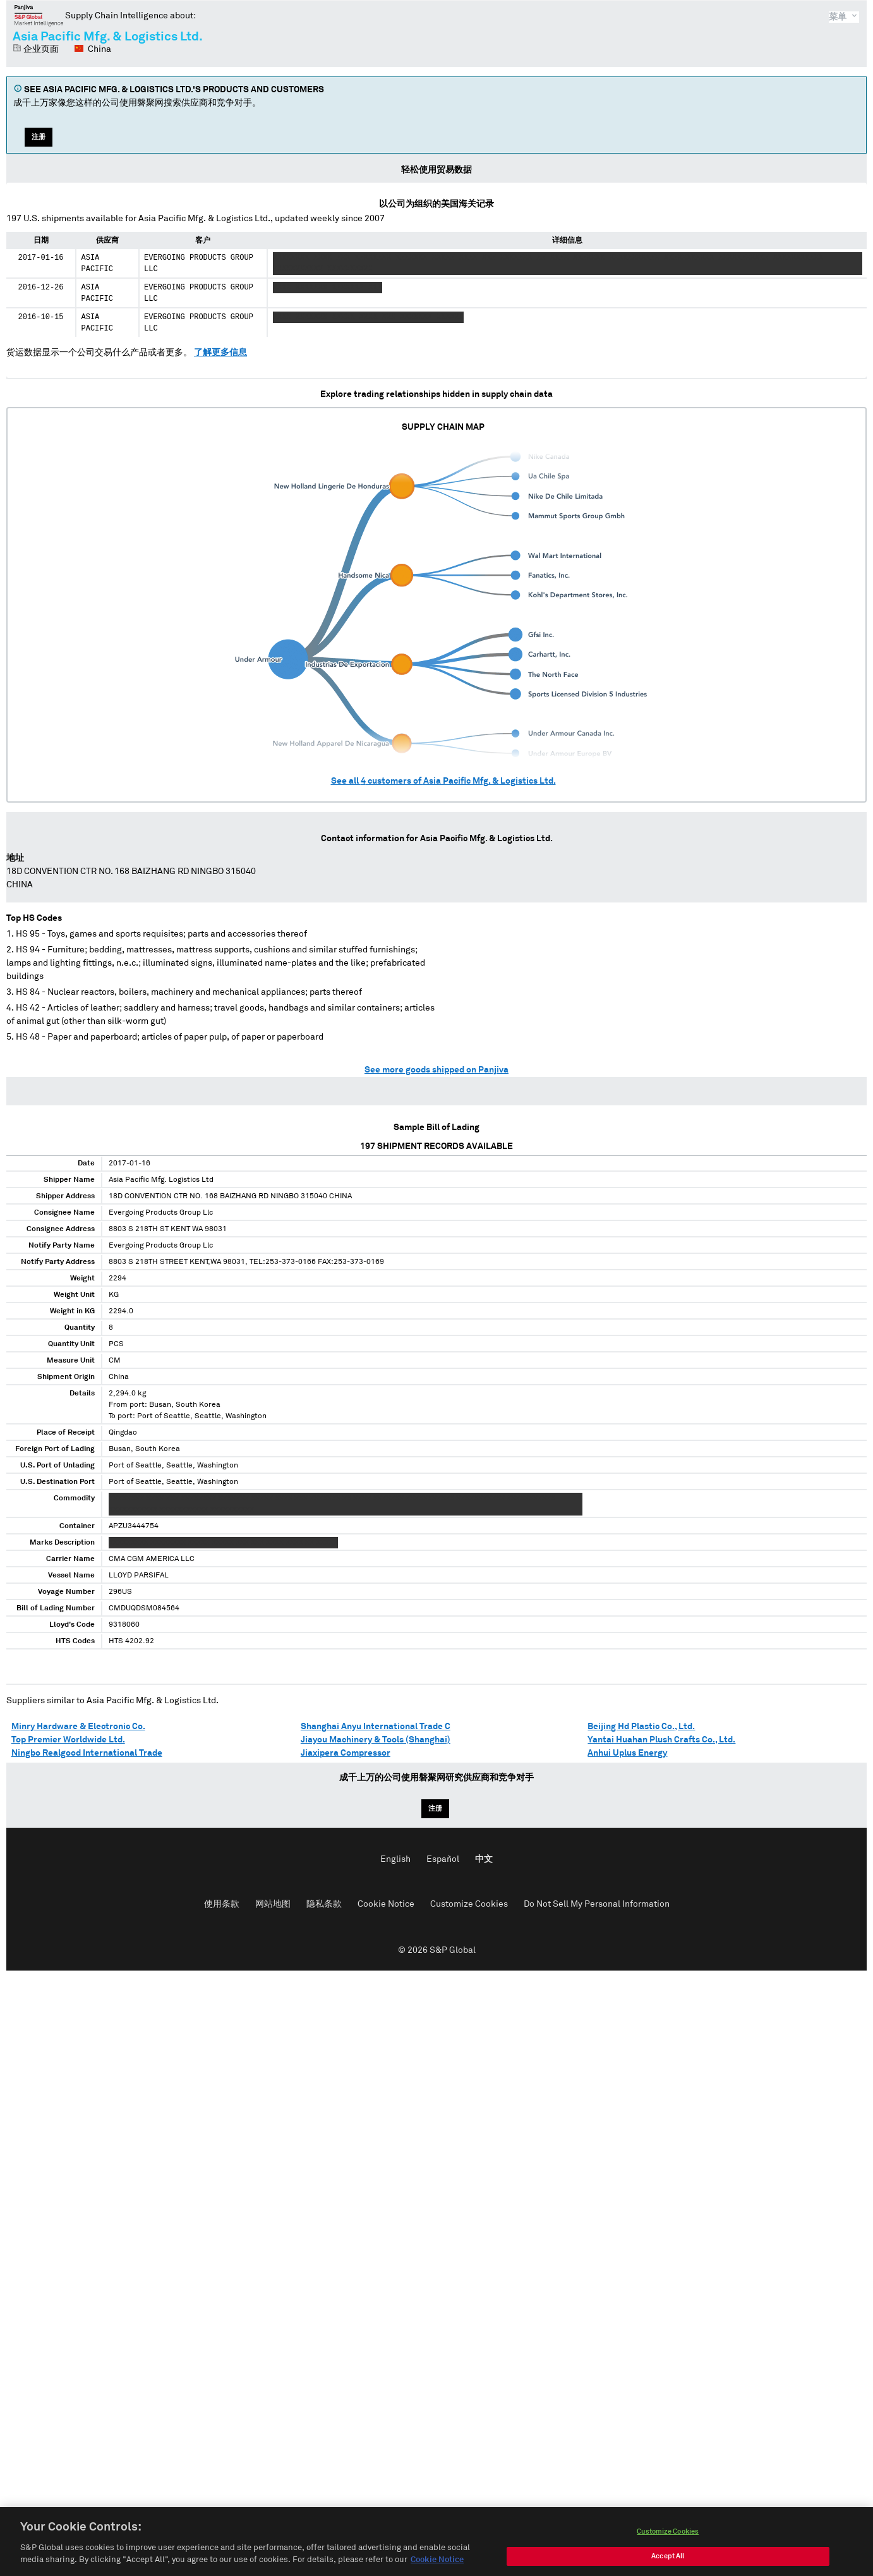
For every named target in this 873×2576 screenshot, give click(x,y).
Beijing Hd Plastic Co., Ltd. (641, 1726)
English (395, 1859)
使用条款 (221, 1904)
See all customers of (443, 781)
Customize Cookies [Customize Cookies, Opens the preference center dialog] (668, 2546)
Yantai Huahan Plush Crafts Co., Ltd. (661, 1739)
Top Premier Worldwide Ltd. (68, 1739)
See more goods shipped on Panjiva (436, 1070)
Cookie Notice (386, 1904)
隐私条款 (324, 1904)
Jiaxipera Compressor (345, 1753)
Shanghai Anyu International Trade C (375, 1726)
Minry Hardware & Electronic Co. (78, 1726)
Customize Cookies (469, 1904)
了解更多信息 (220, 352)
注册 (38, 136)
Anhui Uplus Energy (627, 1753)
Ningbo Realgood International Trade (86, 1753)
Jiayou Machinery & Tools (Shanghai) (375, 1739)
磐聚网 (39, 15)
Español (442, 1859)
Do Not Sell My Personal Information (597, 1904)
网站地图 (273, 1904)
